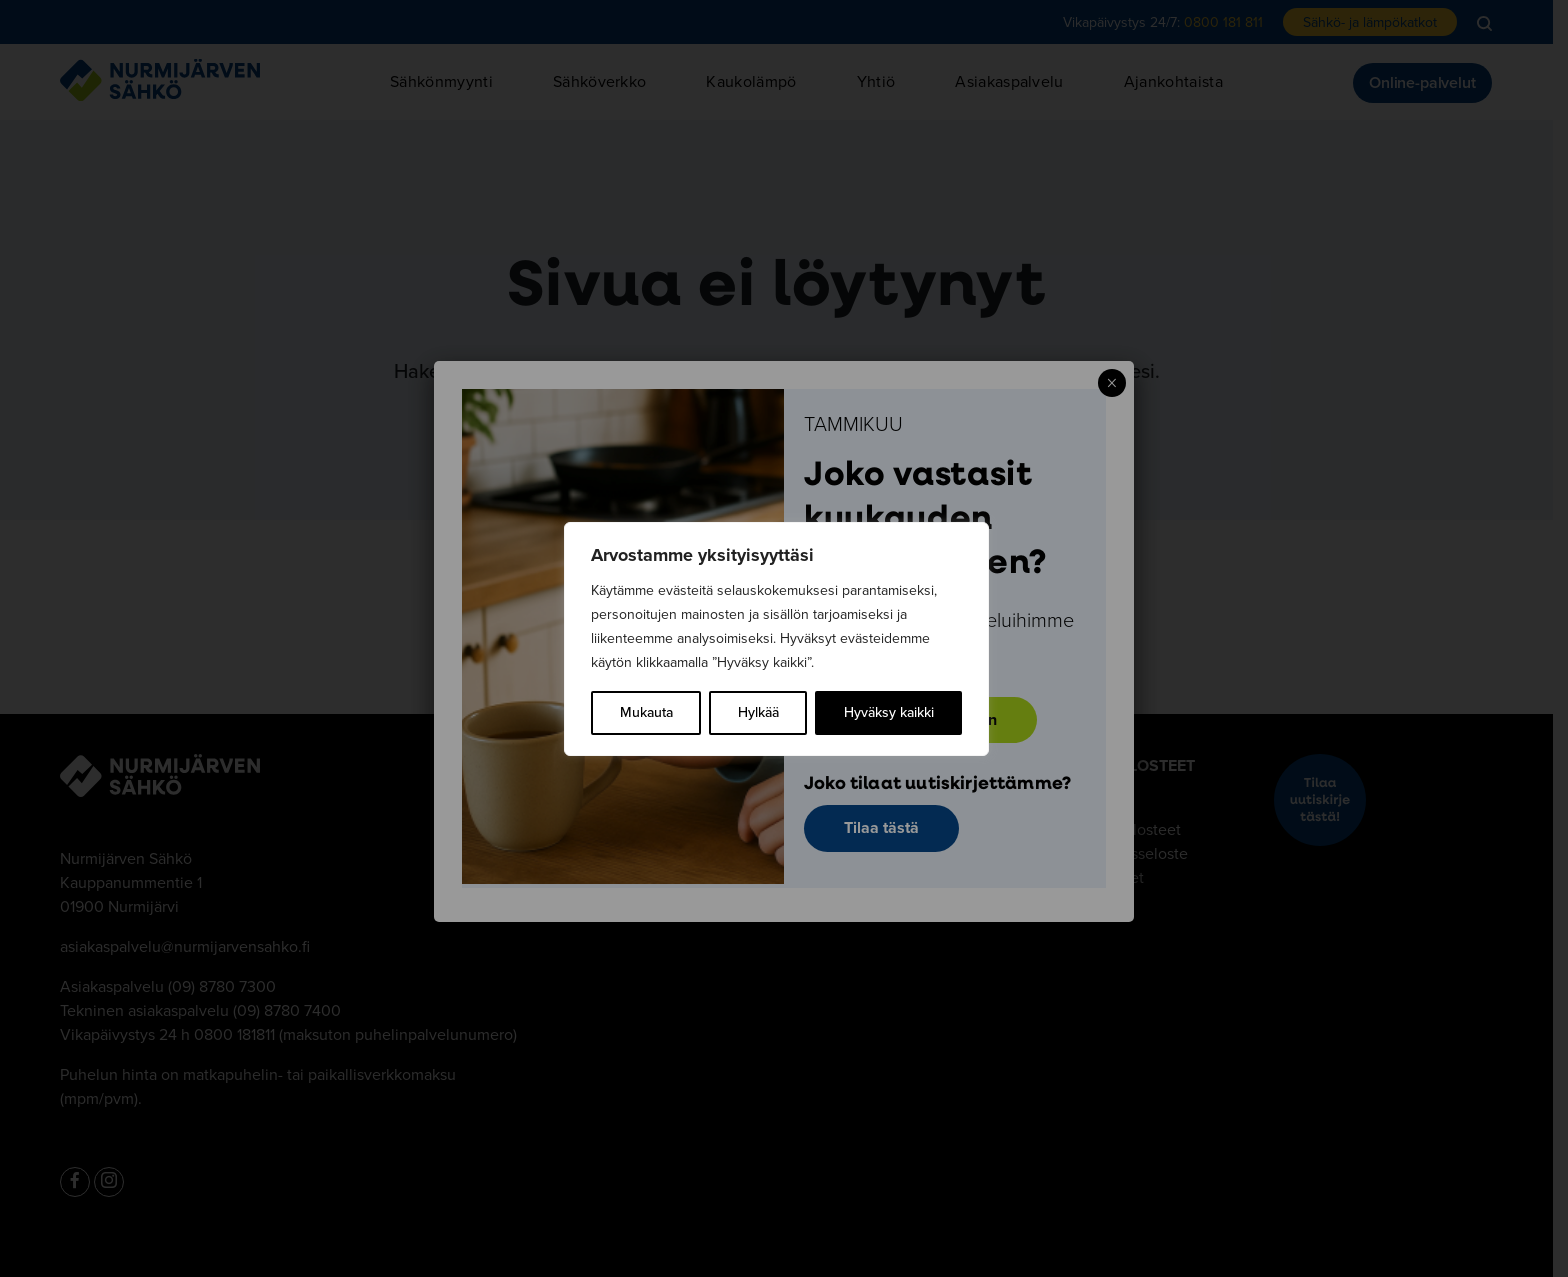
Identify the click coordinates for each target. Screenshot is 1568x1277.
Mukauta (646, 712)
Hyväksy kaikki (889, 712)
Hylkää (758, 712)
